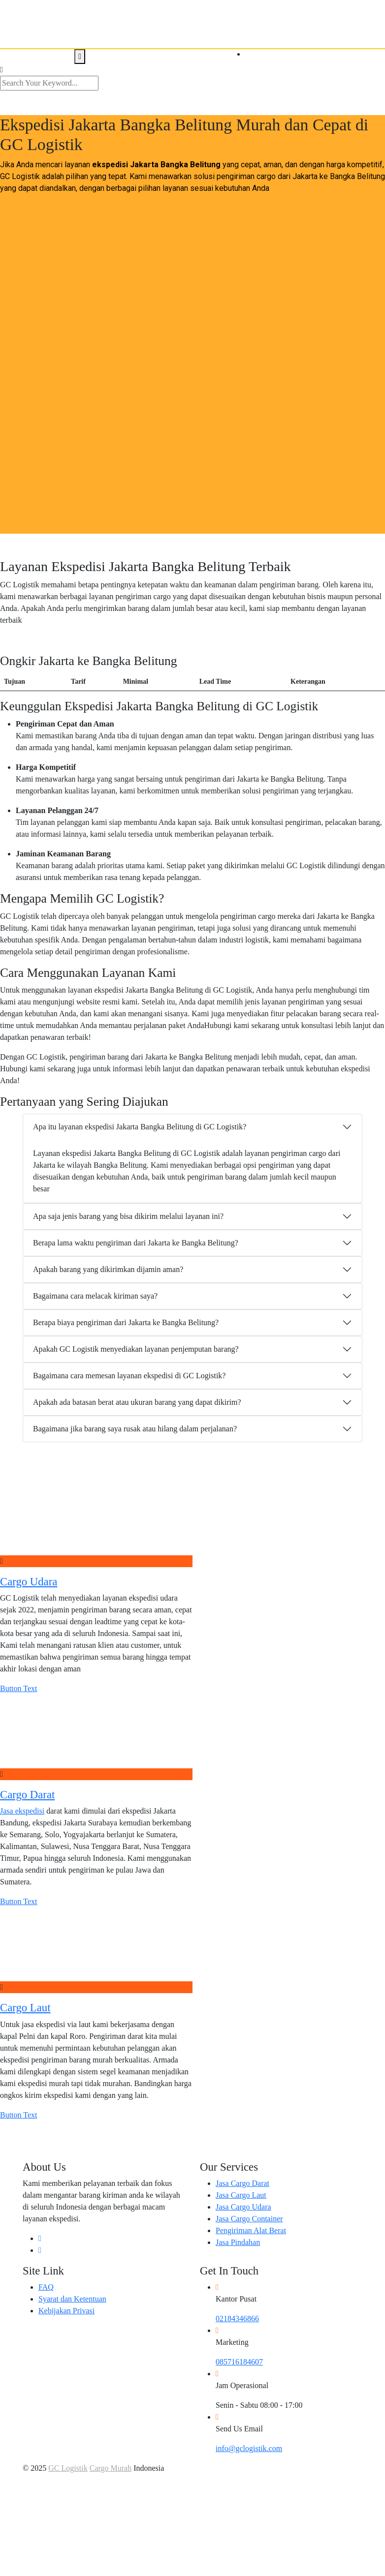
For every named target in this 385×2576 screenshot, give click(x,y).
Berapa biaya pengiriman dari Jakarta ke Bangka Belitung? (126, 1322)
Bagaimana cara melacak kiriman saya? (95, 1296)
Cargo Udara (28, 1582)
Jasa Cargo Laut (241, 2195)
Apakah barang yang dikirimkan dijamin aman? (108, 1269)
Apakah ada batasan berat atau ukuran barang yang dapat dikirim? (137, 1402)
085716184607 (239, 2362)
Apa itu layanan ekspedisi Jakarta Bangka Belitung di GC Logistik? (139, 1126)
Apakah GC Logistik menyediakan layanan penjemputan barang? (136, 1349)
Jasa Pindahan (238, 2242)
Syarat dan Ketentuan (72, 2299)
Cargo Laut (25, 2007)
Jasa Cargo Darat (242, 2183)
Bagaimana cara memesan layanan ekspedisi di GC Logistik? (129, 1375)
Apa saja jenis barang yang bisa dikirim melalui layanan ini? (128, 1216)
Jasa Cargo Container (249, 2218)
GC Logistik (68, 2468)
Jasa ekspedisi (22, 1811)
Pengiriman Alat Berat (251, 2230)
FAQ (46, 2287)
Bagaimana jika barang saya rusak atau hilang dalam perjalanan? (135, 1428)
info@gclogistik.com (249, 2448)
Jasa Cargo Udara (243, 2207)
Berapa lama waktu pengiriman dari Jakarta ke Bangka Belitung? (135, 1243)
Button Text (18, 1688)
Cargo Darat (27, 1794)
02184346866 (237, 2318)
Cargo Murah (110, 2468)
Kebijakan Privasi (66, 2310)
